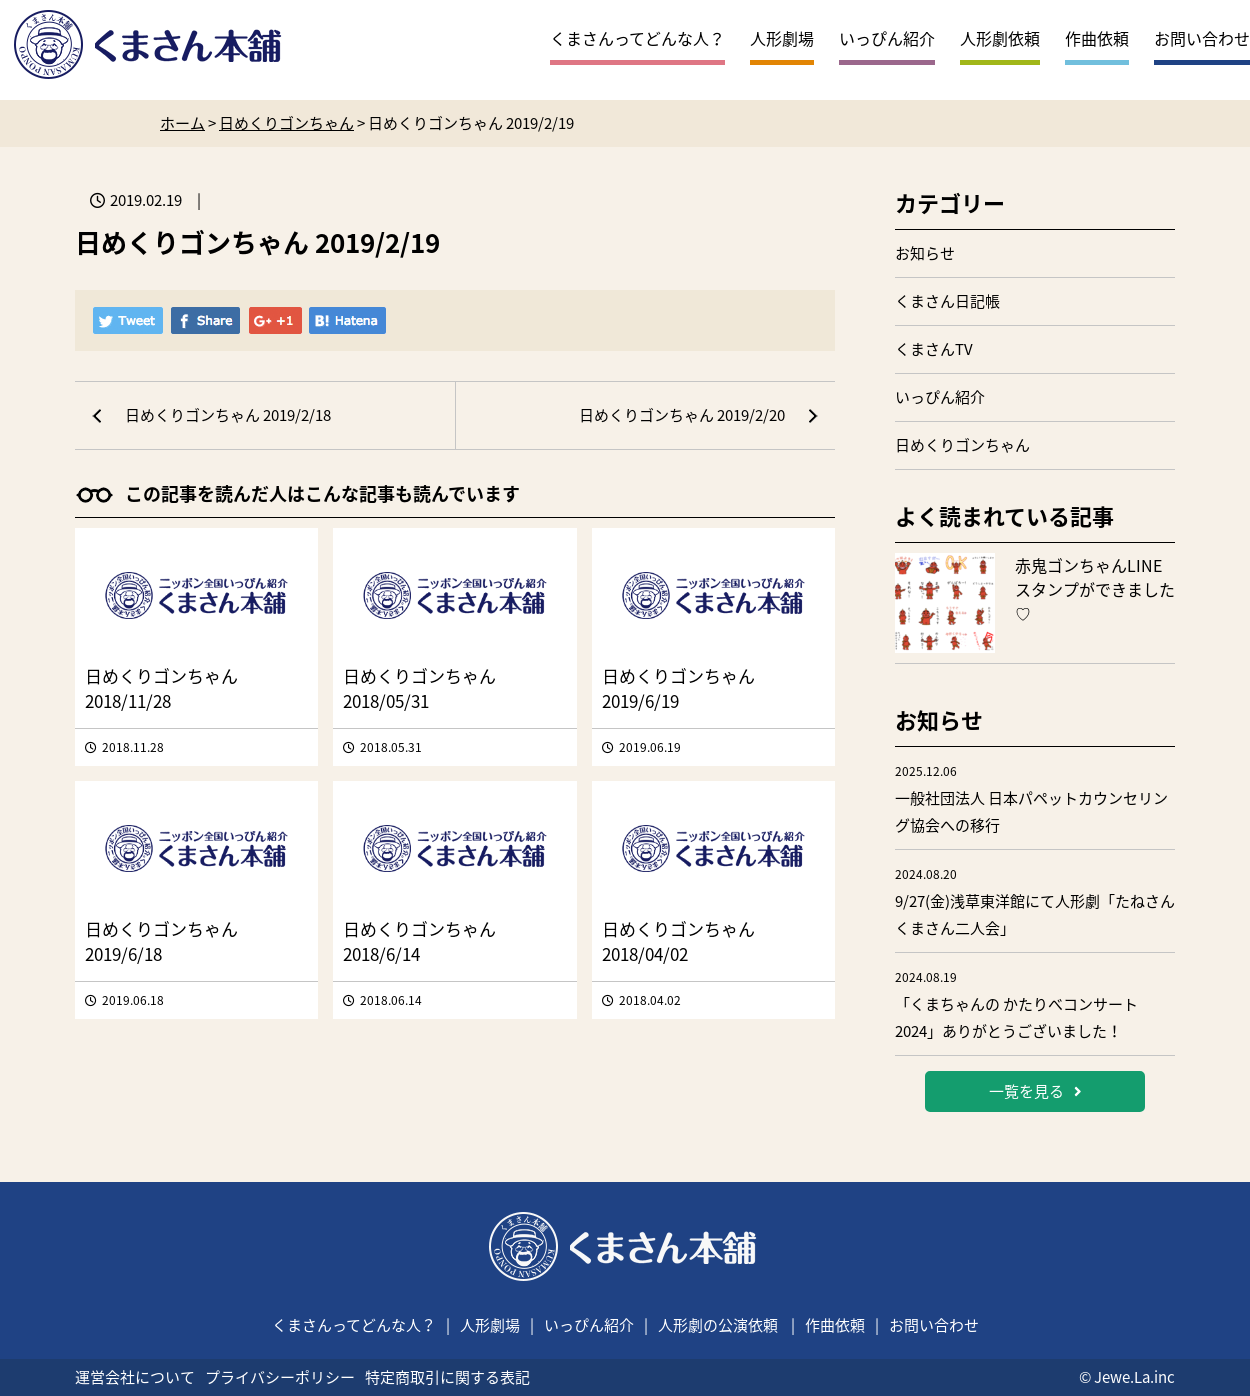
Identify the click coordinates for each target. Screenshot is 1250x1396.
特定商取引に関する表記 (447, 1377)
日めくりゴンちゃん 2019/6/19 (678, 688)
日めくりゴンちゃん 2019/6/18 (161, 941)
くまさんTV (934, 349)
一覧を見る (1035, 1091)
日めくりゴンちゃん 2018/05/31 (419, 688)
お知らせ (925, 253)
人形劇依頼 (1000, 38)
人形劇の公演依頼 (718, 1325)
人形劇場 (782, 38)
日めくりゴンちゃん (962, 445)
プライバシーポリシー (280, 1377)
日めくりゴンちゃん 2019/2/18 (228, 415)
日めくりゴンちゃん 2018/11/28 (161, 688)
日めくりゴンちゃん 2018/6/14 (419, 941)
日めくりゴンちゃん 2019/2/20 (682, 415)
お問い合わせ (1202, 38)
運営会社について (135, 1377)
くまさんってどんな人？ (637, 38)
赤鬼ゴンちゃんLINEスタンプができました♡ (1095, 589)
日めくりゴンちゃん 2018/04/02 (678, 941)
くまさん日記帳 (947, 301)
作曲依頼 (1097, 38)
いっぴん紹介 (887, 38)
